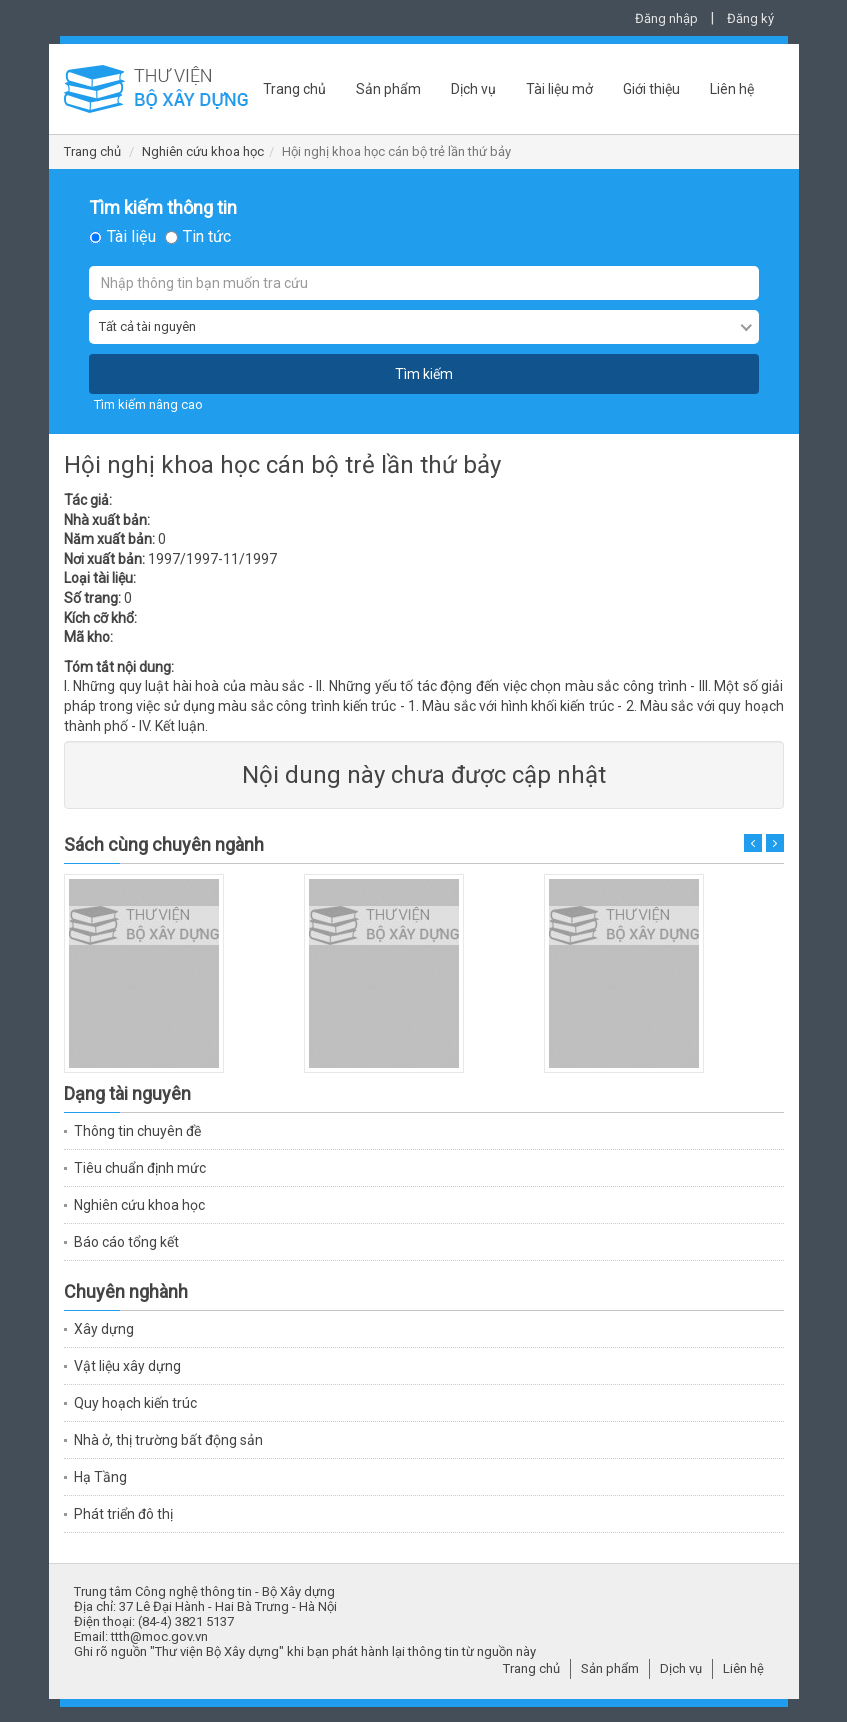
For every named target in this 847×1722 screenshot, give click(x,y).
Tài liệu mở (559, 89)
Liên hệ (732, 89)
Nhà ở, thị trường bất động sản (168, 1440)
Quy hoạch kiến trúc (135, 1403)
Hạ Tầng (100, 1477)
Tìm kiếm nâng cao (148, 404)
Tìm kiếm (424, 374)
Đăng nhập (666, 18)
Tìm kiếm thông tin (163, 208)
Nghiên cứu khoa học (203, 151)
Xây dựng (104, 1329)
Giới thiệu (651, 89)
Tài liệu (131, 237)
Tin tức (207, 237)
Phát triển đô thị (123, 1514)
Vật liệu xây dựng (127, 1366)
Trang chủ (294, 89)
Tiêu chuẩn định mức (140, 1168)
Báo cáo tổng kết (126, 1242)
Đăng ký (750, 18)
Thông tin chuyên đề (137, 1131)
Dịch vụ (473, 89)
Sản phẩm (388, 89)
